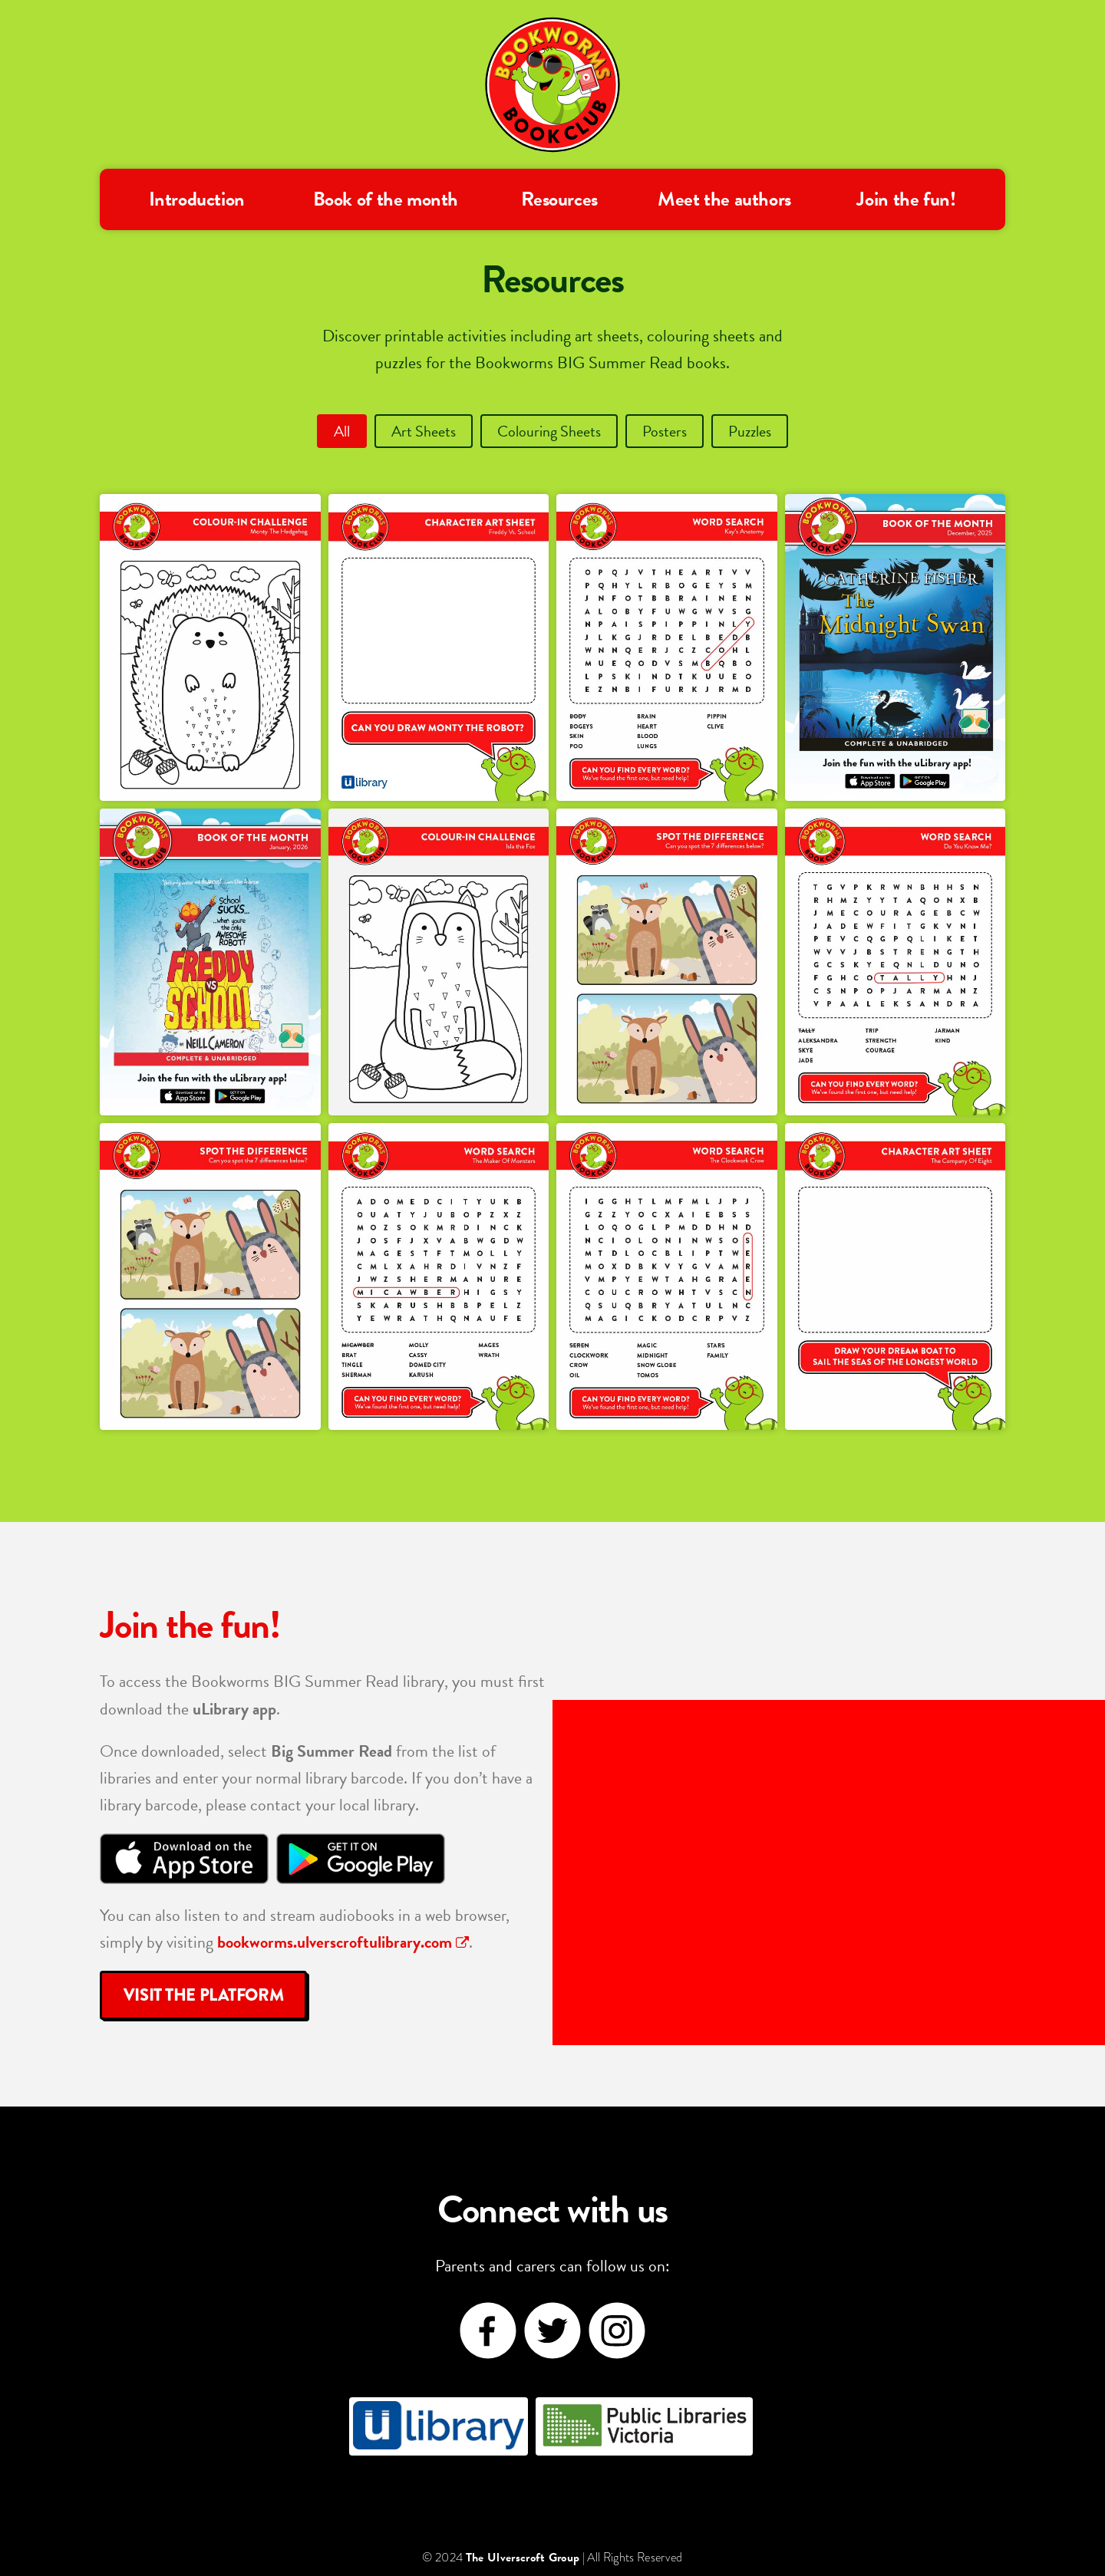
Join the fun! (905, 199)
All (342, 431)
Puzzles (749, 431)
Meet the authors (724, 199)
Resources (559, 199)
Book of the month (385, 199)
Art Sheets (423, 431)
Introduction (197, 199)
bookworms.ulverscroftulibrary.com (343, 1942)
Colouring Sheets (549, 431)
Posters (664, 431)
